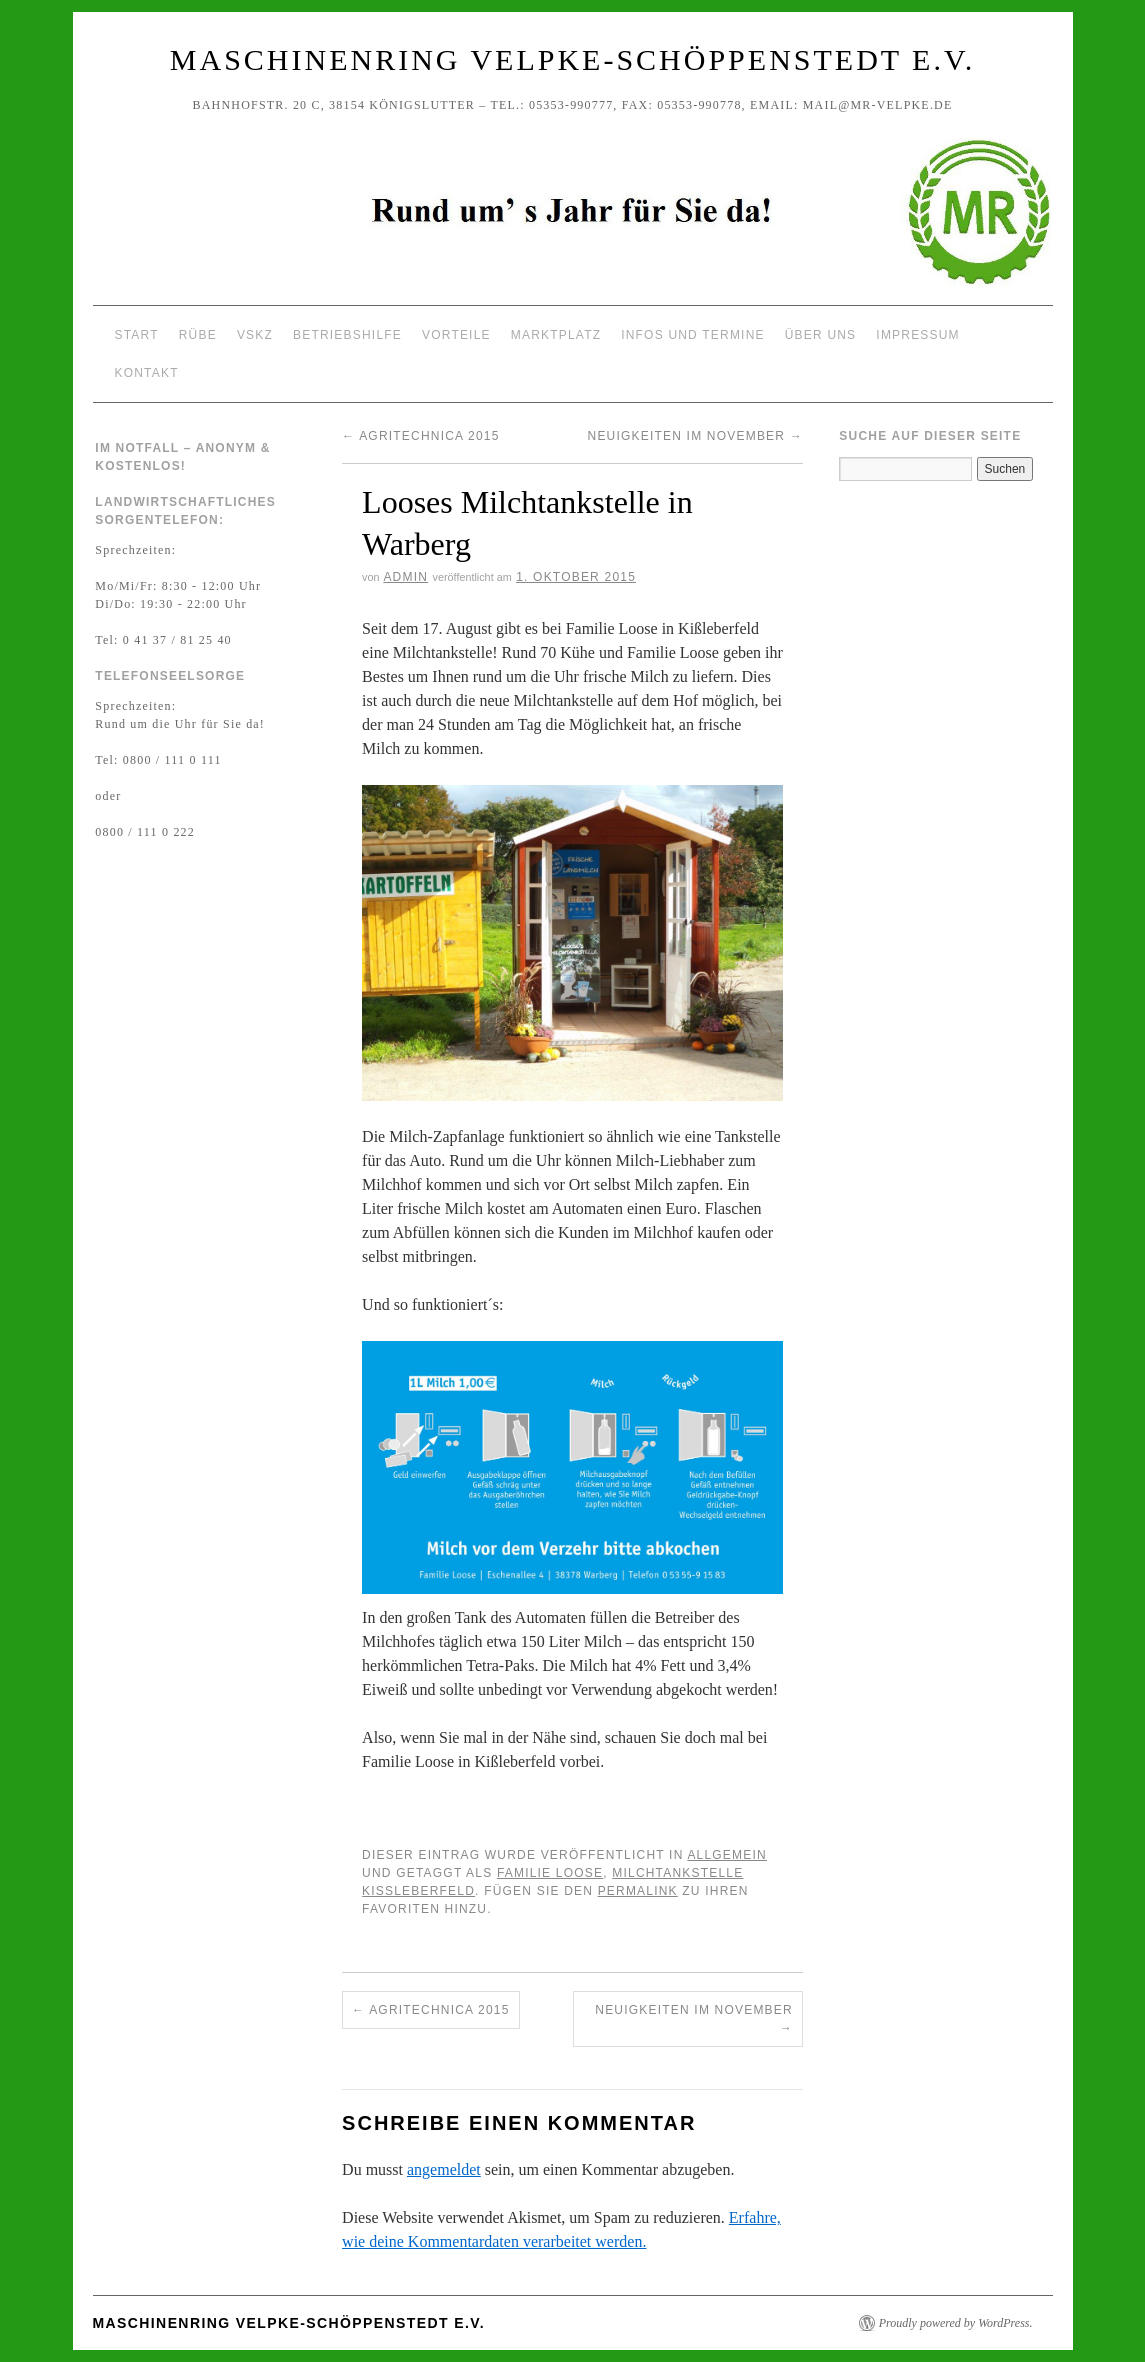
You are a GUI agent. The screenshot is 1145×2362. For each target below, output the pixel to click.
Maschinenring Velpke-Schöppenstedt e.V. (572, 59)
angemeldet (444, 2169)
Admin (405, 577)
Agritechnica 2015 (421, 436)
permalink (638, 1891)
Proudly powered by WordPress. (956, 2323)
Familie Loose (550, 1873)
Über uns (821, 335)
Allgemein (727, 1855)
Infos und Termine (693, 335)
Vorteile (456, 335)
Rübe (198, 335)
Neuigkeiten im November (695, 436)
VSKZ (255, 335)
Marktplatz (556, 335)
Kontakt (147, 373)
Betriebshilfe (347, 335)
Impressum (917, 335)
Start (137, 335)
